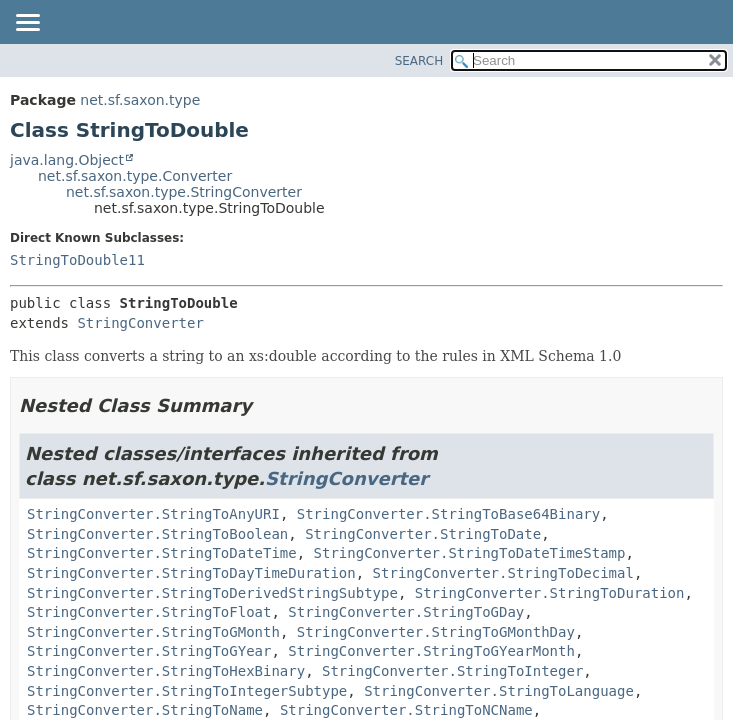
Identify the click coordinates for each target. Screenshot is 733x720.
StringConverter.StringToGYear (149, 651)
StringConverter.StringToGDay (406, 612)
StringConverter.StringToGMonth (153, 632)
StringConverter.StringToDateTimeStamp (470, 553)
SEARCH (419, 61)
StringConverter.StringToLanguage (499, 691)
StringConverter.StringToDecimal (503, 573)
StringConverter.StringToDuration (550, 593)
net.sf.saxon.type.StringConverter (184, 192)
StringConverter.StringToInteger (452, 671)
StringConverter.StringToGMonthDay (436, 632)
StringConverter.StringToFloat (149, 612)
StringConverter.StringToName (145, 710)
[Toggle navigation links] (27, 24)
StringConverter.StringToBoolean (157, 534)
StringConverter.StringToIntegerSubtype (187, 691)
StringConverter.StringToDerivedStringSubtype (212, 593)
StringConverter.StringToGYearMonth (431, 651)
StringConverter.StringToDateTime (162, 553)
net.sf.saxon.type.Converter (135, 176)
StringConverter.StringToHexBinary (166, 671)
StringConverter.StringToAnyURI (153, 514)
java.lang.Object (67, 160)
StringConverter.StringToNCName (406, 710)
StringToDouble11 (77, 260)
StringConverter (140, 323)
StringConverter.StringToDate (423, 534)
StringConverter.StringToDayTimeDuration (191, 573)
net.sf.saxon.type (140, 100)
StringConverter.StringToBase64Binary (448, 514)
